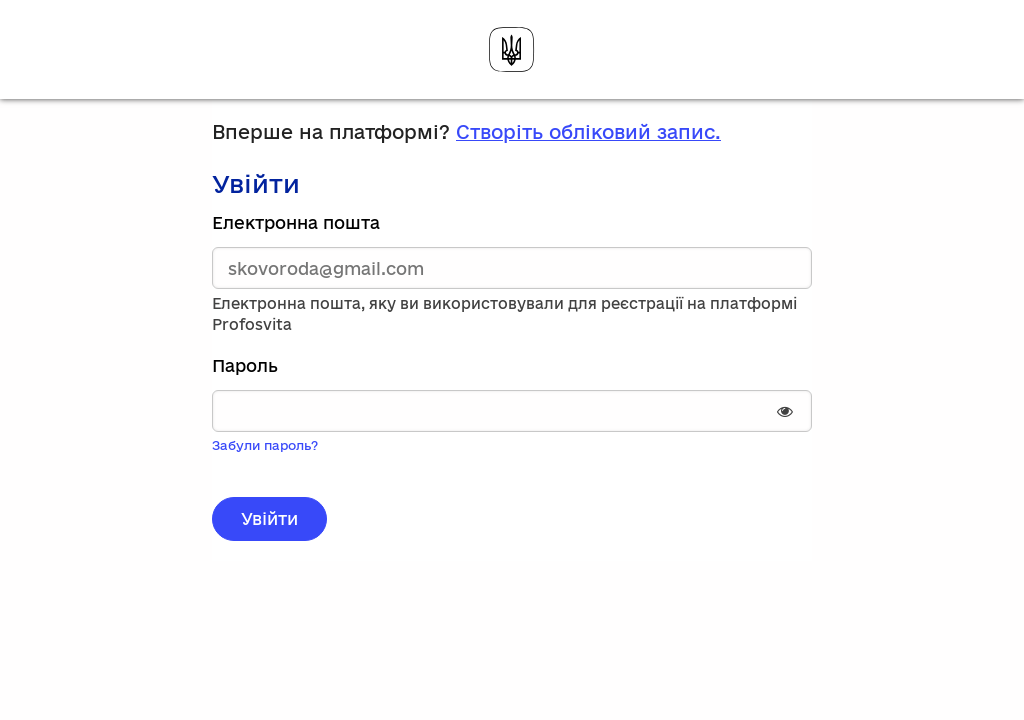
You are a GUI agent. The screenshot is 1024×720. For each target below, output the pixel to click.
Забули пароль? (265, 445)
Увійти (269, 518)
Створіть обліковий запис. (588, 132)
